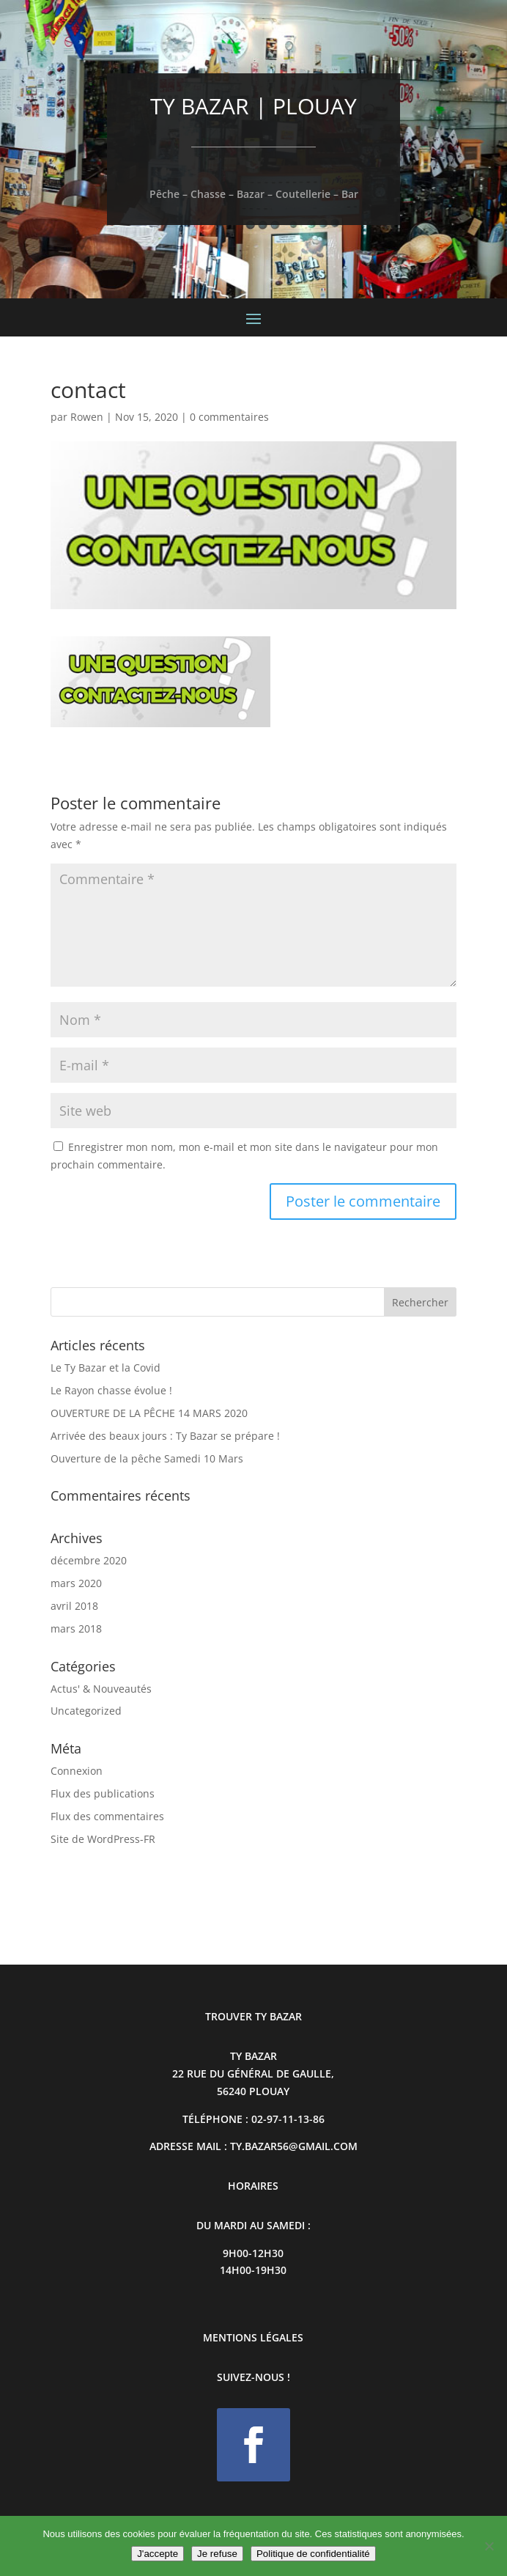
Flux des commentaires (107, 1816)
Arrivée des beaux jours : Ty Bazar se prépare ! (165, 1436)
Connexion (77, 1771)
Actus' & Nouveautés (101, 1689)
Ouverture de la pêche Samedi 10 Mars (147, 1458)
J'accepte (157, 2553)
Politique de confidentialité (313, 2553)
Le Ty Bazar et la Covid (105, 1368)
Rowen (86, 417)
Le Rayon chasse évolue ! (111, 1390)
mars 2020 (76, 1583)
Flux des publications (103, 1793)
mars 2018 (76, 1628)
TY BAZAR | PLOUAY (253, 106)
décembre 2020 (89, 1560)
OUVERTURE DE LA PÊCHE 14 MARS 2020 (149, 1413)
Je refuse (217, 2553)
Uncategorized (86, 1711)
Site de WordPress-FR (103, 1839)
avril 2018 (74, 1606)
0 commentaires (229, 417)
